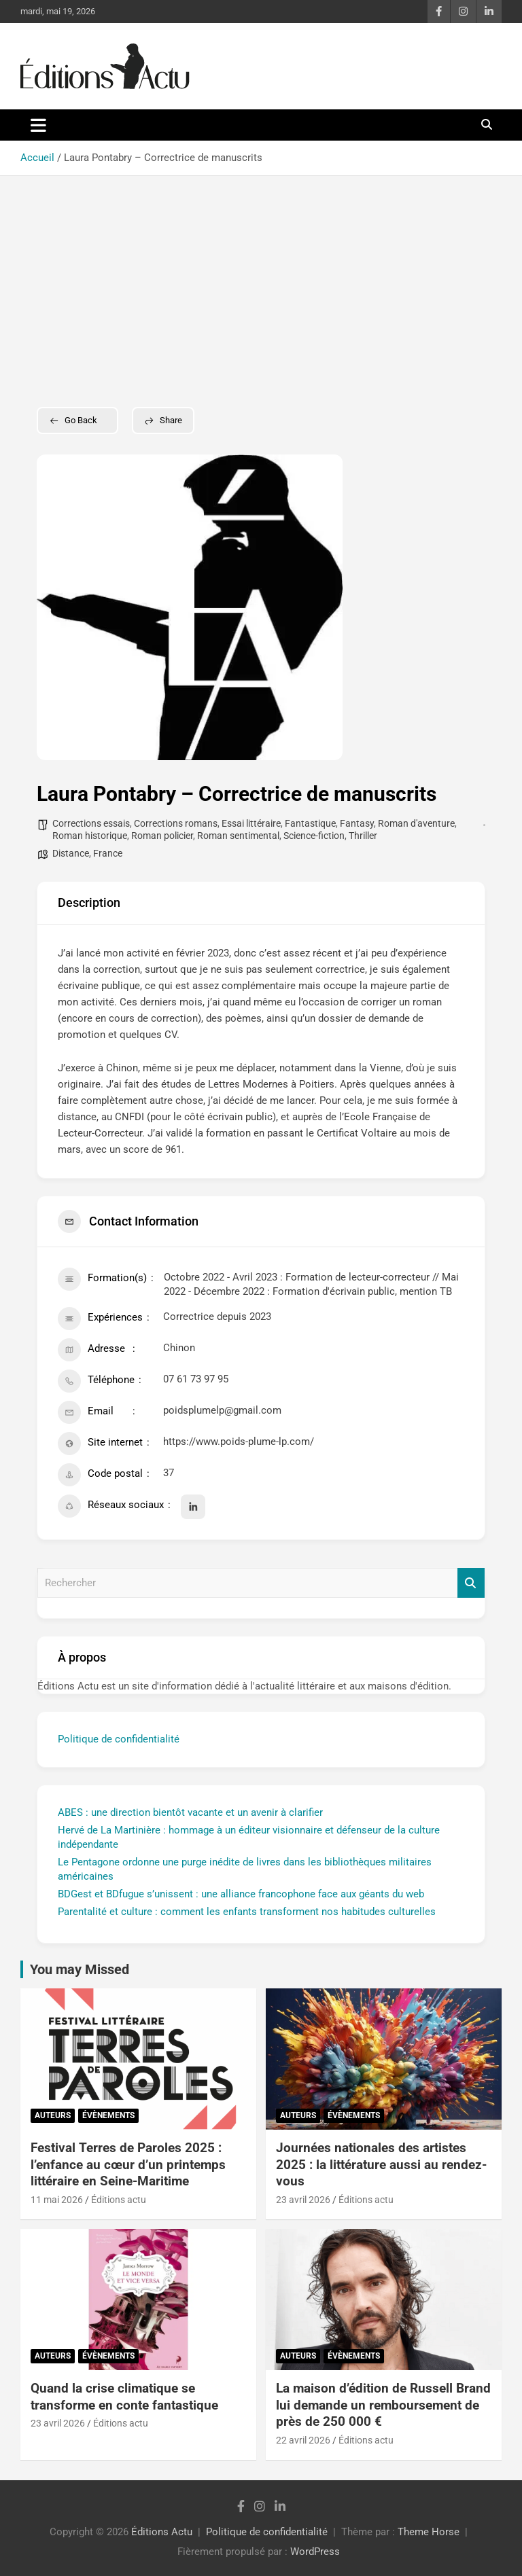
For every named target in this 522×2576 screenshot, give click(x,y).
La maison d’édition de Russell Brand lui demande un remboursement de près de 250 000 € (383, 2404)
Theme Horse (428, 2532)
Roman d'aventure (416, 823)
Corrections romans (176, 823)
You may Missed (79, 1969)
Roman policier (162, 835)
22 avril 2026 (303, 2440)
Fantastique (310, 823)
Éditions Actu (161, 2532)
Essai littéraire (251, 823)
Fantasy (357, 823)
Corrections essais (91, 823)
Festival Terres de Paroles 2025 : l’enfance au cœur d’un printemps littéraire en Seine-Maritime (128, 2164)
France (107, 853)
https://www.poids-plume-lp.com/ (238, 1441)
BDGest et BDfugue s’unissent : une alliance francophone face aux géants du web (241, 1894)
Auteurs (53, 2115)
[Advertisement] (261, 278)
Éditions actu (118, 2199)
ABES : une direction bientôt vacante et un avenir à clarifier (190, 1812)
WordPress (315, 2551)
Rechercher (471, 1583)
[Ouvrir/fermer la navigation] (38, 125)
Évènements (108, 2115)
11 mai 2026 (57, 2199)
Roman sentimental (238, 835)
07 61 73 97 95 (195, 1379)
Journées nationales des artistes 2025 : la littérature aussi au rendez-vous (381, 2164)
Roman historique (89, 835)
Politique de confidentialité (118, 1739)
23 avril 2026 (303, 2199)
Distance (70, 853)
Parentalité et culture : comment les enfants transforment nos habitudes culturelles (247, 1912)
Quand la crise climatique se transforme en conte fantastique (124, 2396)
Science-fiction (314, 835)
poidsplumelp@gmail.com (222, 1410)
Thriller (363, 835)
